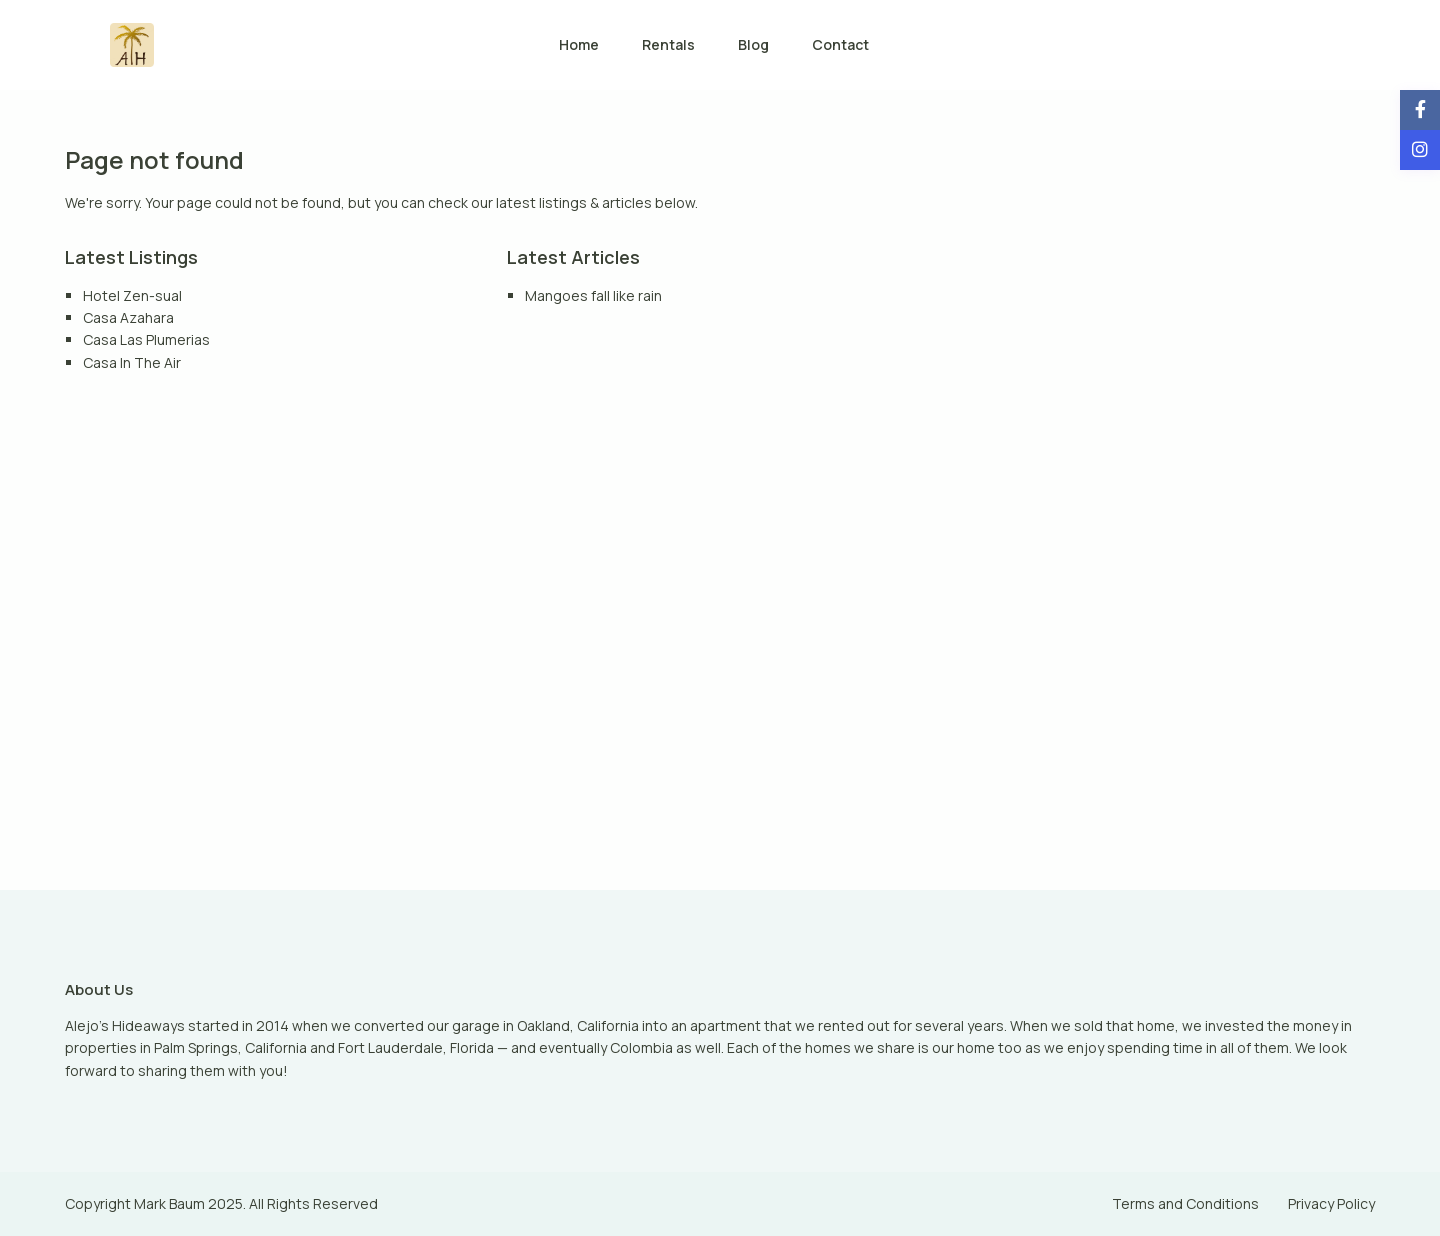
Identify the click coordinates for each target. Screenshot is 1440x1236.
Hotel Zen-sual (132, 295)
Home (579, 44)
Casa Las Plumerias (146, 339)
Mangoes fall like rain (593, 295)
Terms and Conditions (1185, 1203)
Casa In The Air (132, 362)
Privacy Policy (1331, 1203)
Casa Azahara (128, 317)
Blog (753, 44)
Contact (840, 44)
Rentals (668, 44)
